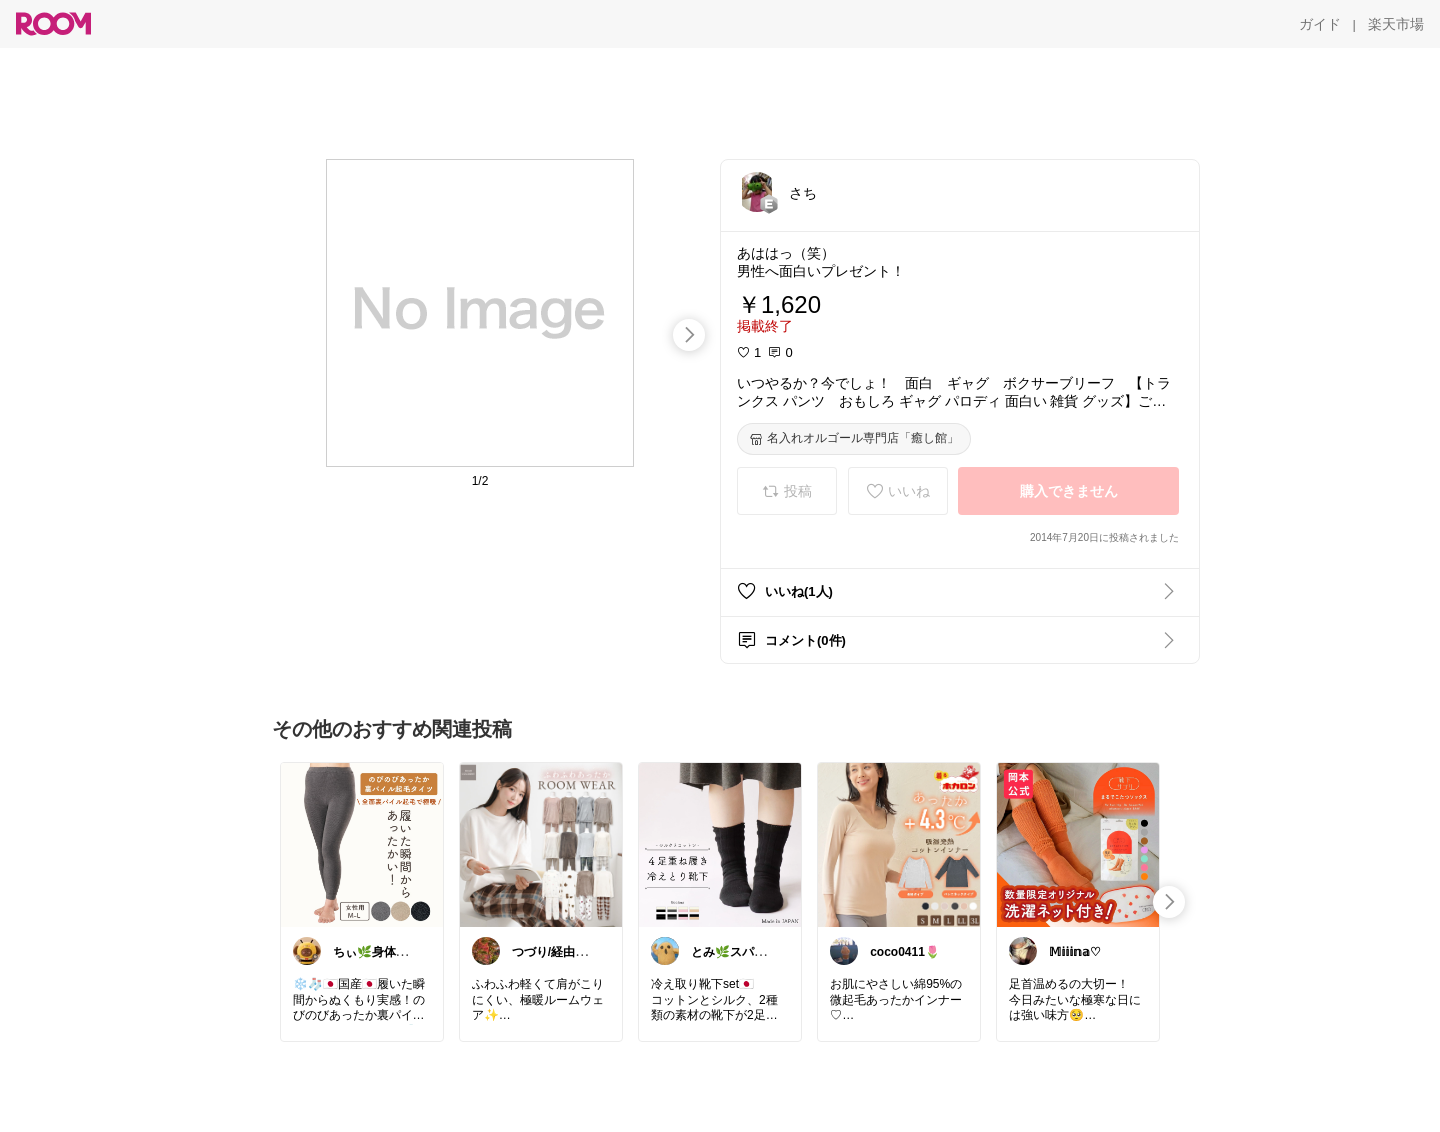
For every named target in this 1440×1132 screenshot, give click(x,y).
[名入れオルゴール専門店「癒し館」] (854, 439)
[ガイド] (1320, 24)
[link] (362, 844)
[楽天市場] (1396, 24)
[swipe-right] (689, 335)
